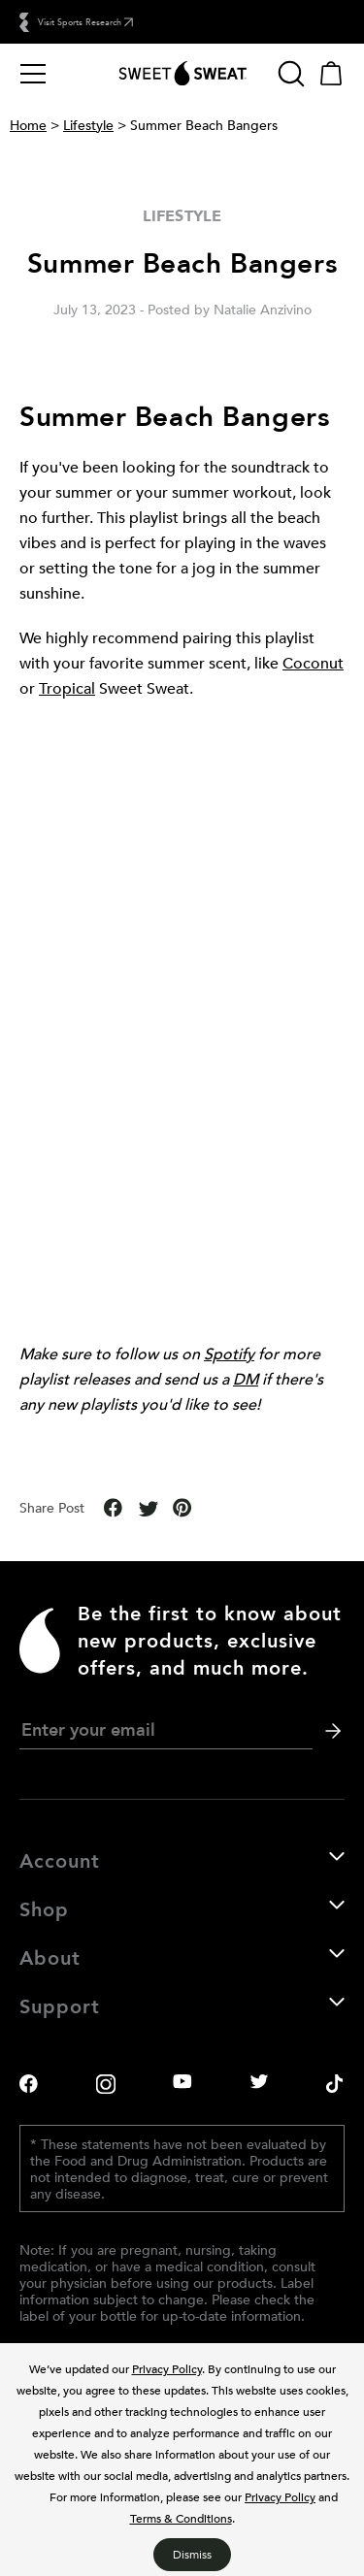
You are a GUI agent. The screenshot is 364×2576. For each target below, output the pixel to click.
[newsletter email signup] (166, 1730)
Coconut (313, 662)
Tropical (67, 688)
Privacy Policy (167, 2368)
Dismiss (192, 2554)
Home (28, 125)
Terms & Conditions (181, 2517)
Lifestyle (88, 125)
